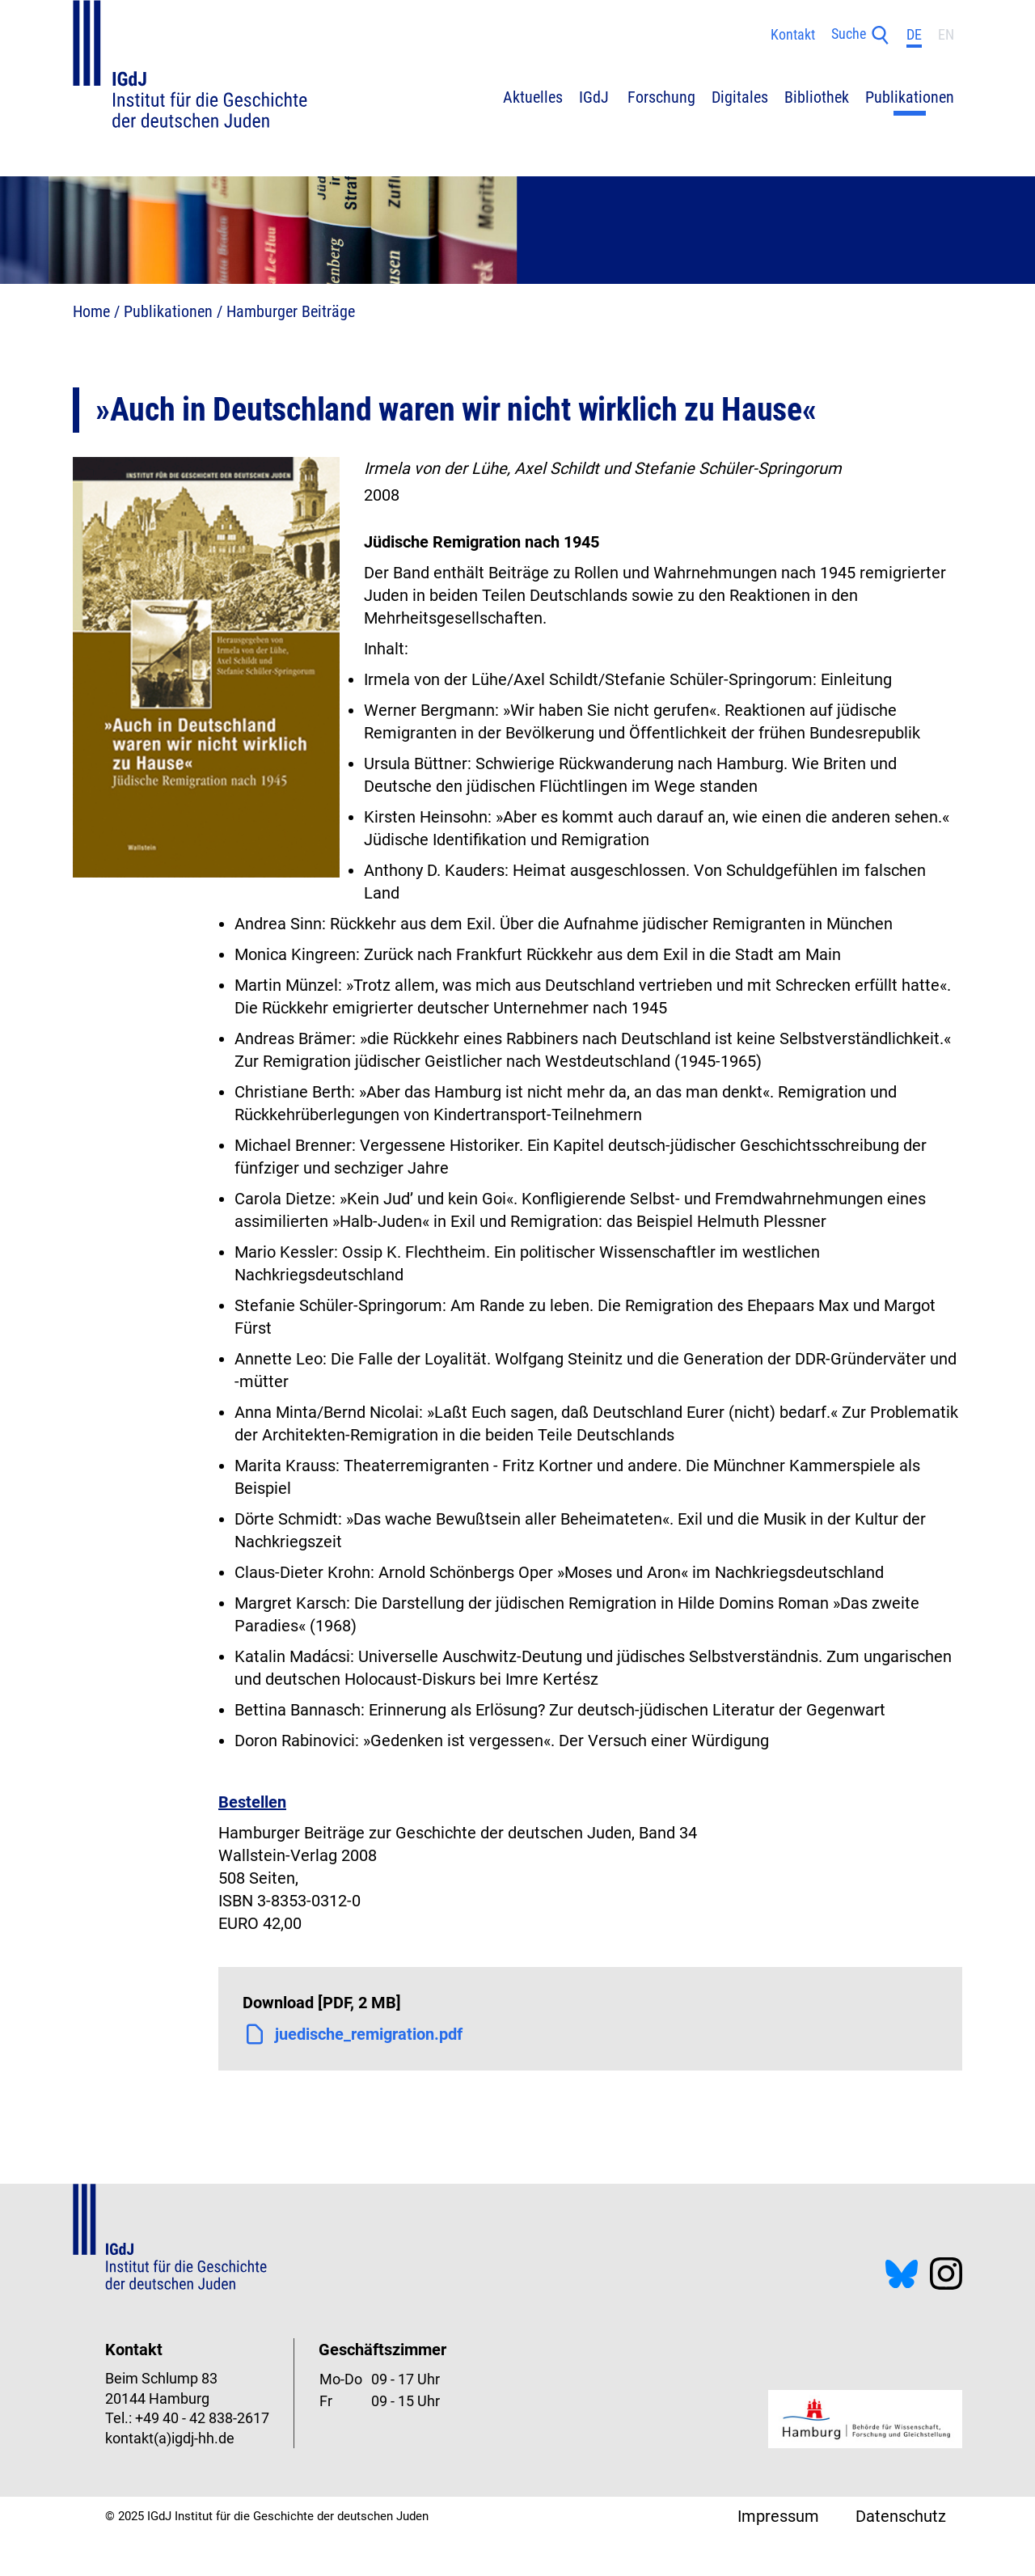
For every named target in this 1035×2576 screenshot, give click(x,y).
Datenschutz (900, 2516)
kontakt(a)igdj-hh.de (169, 2438)
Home (91, 311)
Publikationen (168, 311)
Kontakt (793, 35)
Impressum (778, 2516)
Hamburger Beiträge (290, 311)
